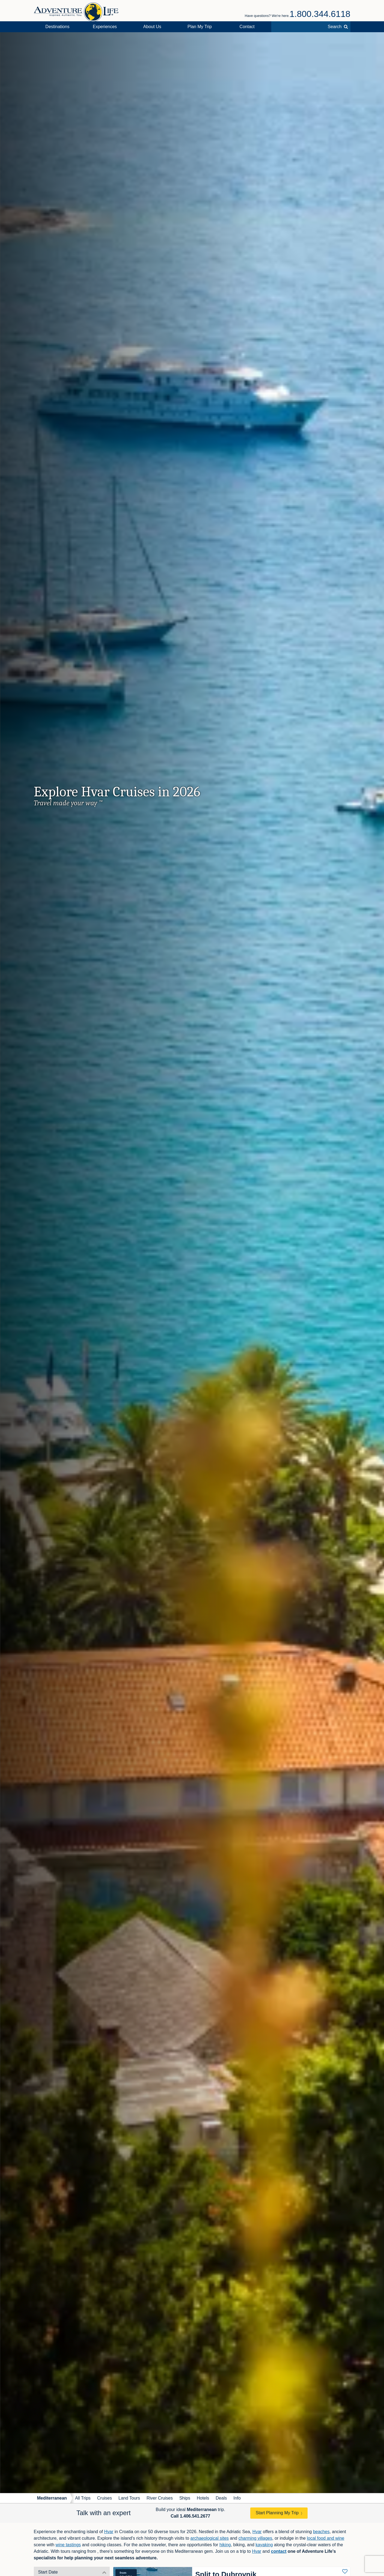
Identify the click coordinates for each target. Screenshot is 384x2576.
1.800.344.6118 (320, 14)
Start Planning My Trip (277, 2512)
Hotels (203, 2498)
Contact (247, 26)
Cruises (104, 2498)
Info (237, 2498)
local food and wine (325, 2538)
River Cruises (160, 2498)
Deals (221, 2498)
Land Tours (129, 2498)
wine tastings (68, 2544)
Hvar (108, 2531)
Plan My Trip (199, 26)
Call (190, 2516)
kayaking (264, 2544)
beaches (321, 2531)
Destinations (57, 26)
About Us (152, 26)
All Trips (83, 2498)
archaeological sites (209, 2538)
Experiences (105, 26)
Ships (184, 2498)
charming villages (255, 2538)
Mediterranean (52, 2498)
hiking (225, 2544)
